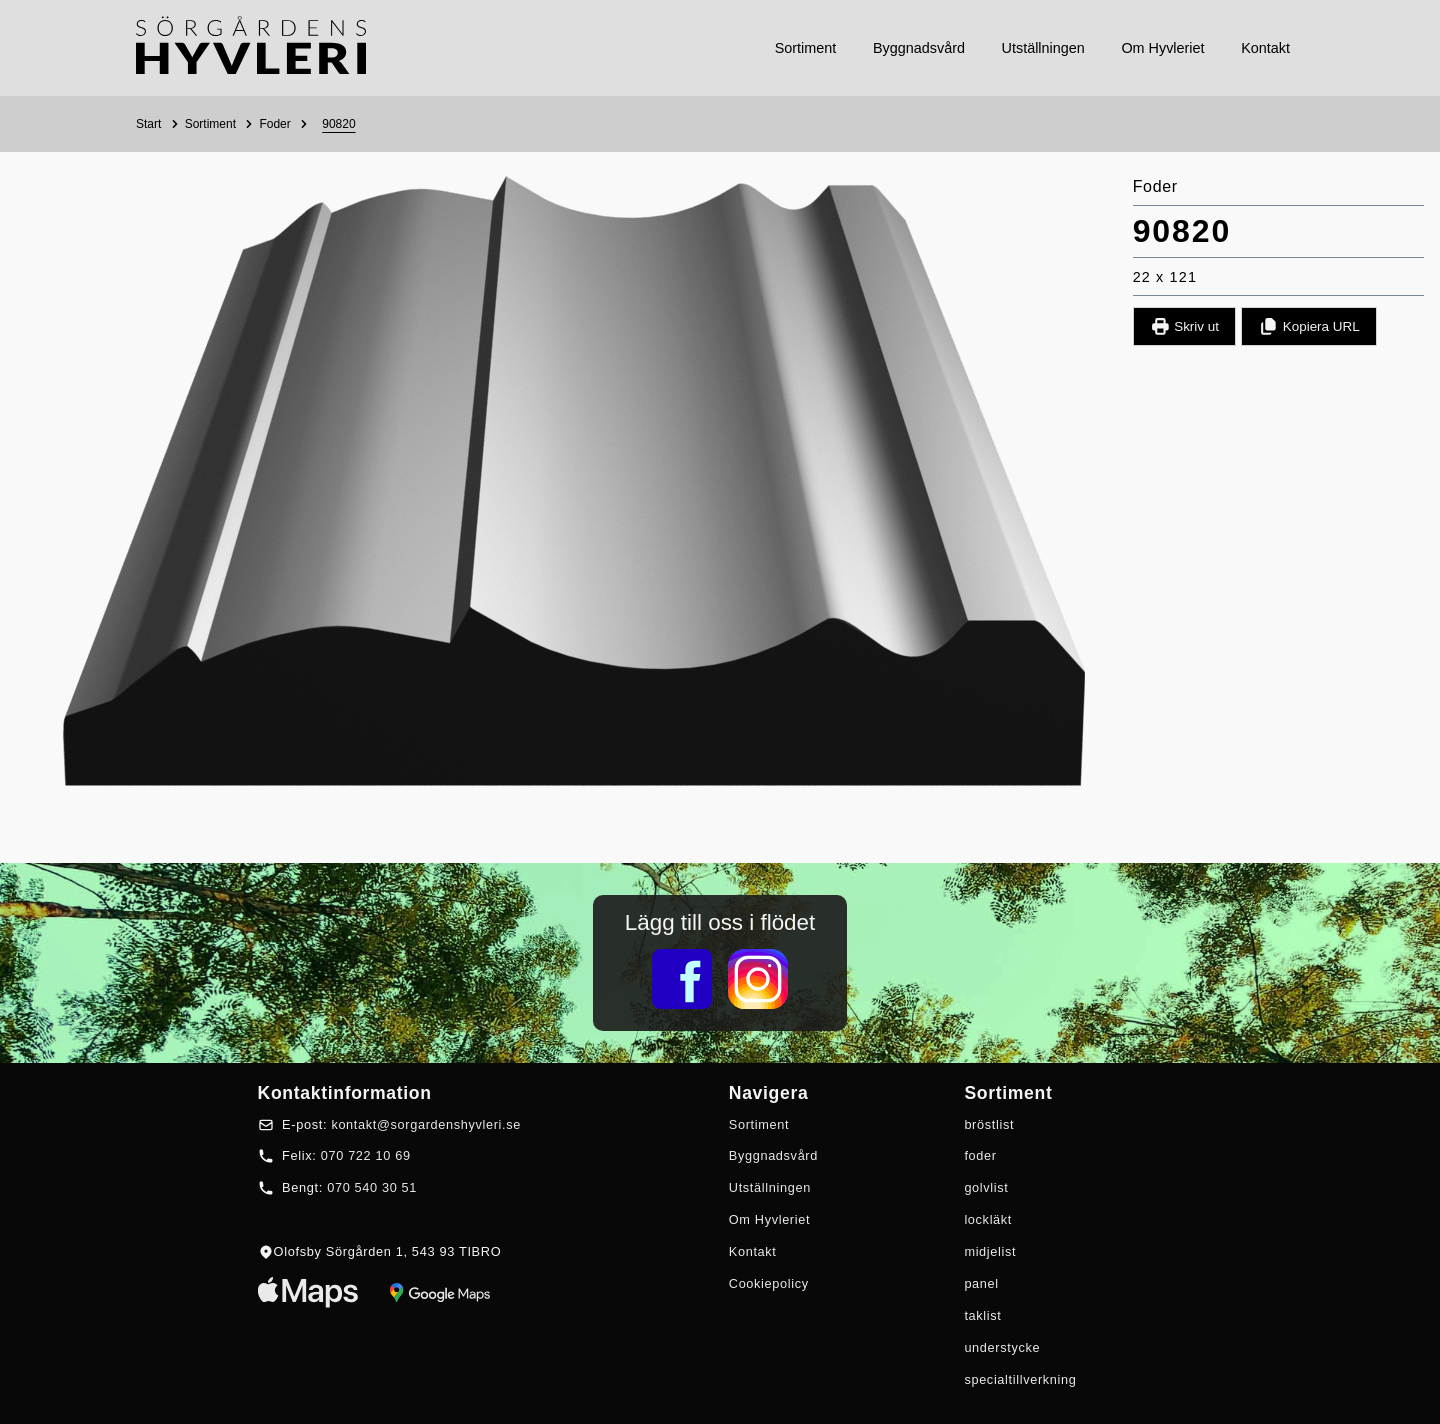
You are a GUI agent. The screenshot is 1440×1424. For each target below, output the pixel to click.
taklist (982, 1315)
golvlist (986, 1187)
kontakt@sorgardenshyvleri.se (426, 1124)
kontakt (1265, 48)
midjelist (990, 1251)
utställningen (1043, 48)
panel (981, 1283)
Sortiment (210, 124)
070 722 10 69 (366, 1155)
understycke (1002, 1347)
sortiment (806, 48)
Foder (274, 124)
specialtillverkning (1020, 1379)
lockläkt (988, 1219)
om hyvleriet (1162, 48)
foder (980, 1155)
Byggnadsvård (773, 1155)
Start (148, 124)
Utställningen (770, 1187)
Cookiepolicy (769, 1283)
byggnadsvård (919, 48)
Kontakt (753, 1251)
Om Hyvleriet (769, 1219)
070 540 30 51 (372, 1187)
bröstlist (989, 1124)
